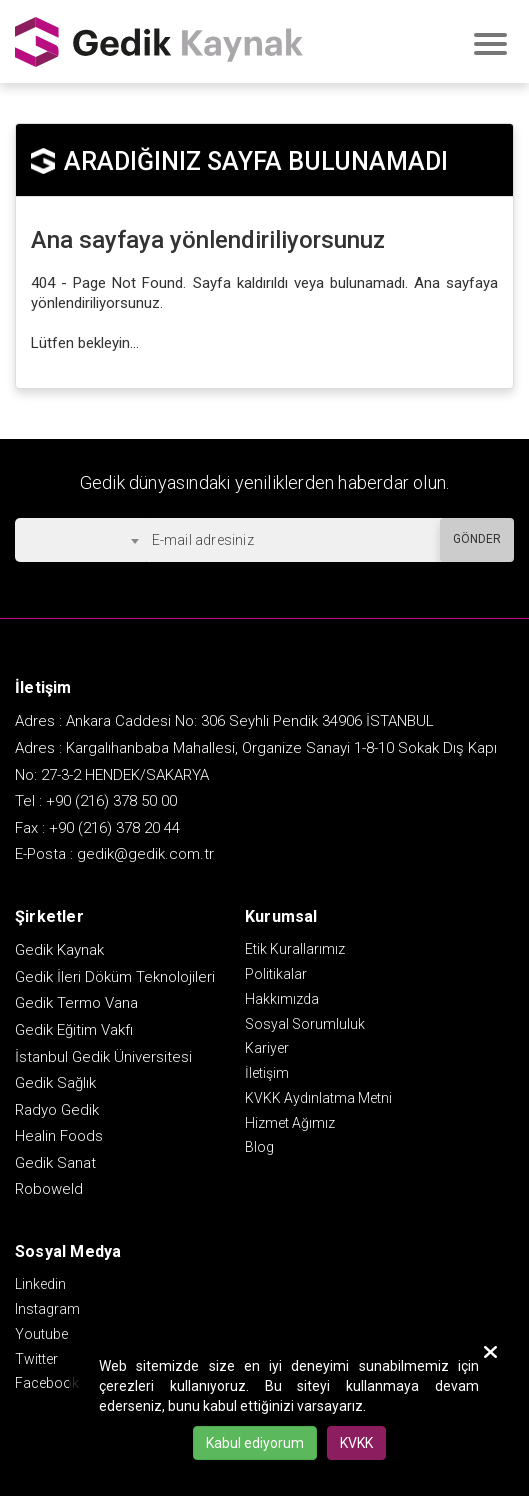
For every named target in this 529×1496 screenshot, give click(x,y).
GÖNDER (477, 539)
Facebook (47, 1383)
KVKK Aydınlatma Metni (318, 1098)
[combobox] (80, 540)
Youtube (41, 1334)
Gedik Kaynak (59, 950)
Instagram (47, 1309)
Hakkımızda (282, 999)
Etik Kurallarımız (295, 949)
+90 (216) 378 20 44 (114, 828)
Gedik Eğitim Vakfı (74, 1030)
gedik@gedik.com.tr (145, 854)
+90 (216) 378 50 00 (111, 801)
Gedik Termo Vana (76, 1003)
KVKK (356, 1443)
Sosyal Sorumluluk (305, 1024)
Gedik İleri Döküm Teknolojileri (115, 977)
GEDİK (160, 41)
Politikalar (276, 974)
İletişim (267, 1073)
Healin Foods (59, 1136)
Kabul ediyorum (255, 1443)
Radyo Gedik (57, 1110)
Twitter (36, 1359)
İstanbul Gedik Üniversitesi (103, 1057)
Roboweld (49, 1189)
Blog (259, 1147)
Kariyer (267, 1048)
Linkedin (40, 1284)
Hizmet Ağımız (290, 1123)
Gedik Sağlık (55, 1083)
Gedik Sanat (55, 1163)
